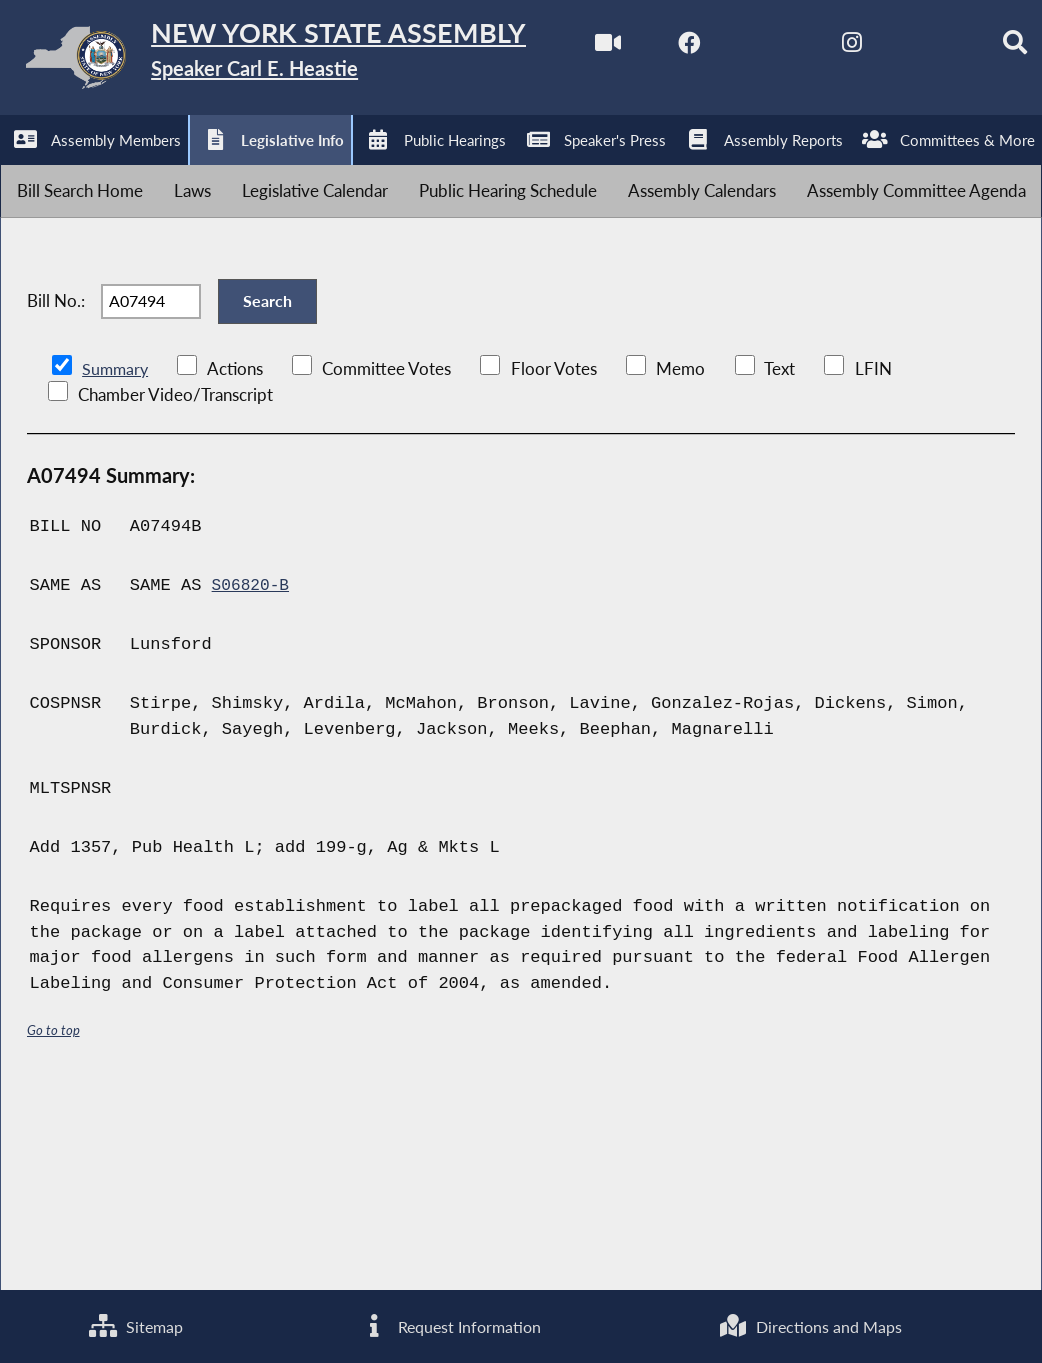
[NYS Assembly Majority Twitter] (189, 171)
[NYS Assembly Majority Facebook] (105, 171)
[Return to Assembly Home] (310, 61)
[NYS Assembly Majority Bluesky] (355, 171)
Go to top (54, 1223)
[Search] (439, 171)
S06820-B (253, 778)
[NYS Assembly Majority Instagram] (272, 171)
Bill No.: (56, 481)
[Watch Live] (22, 171)
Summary (116, 561)
